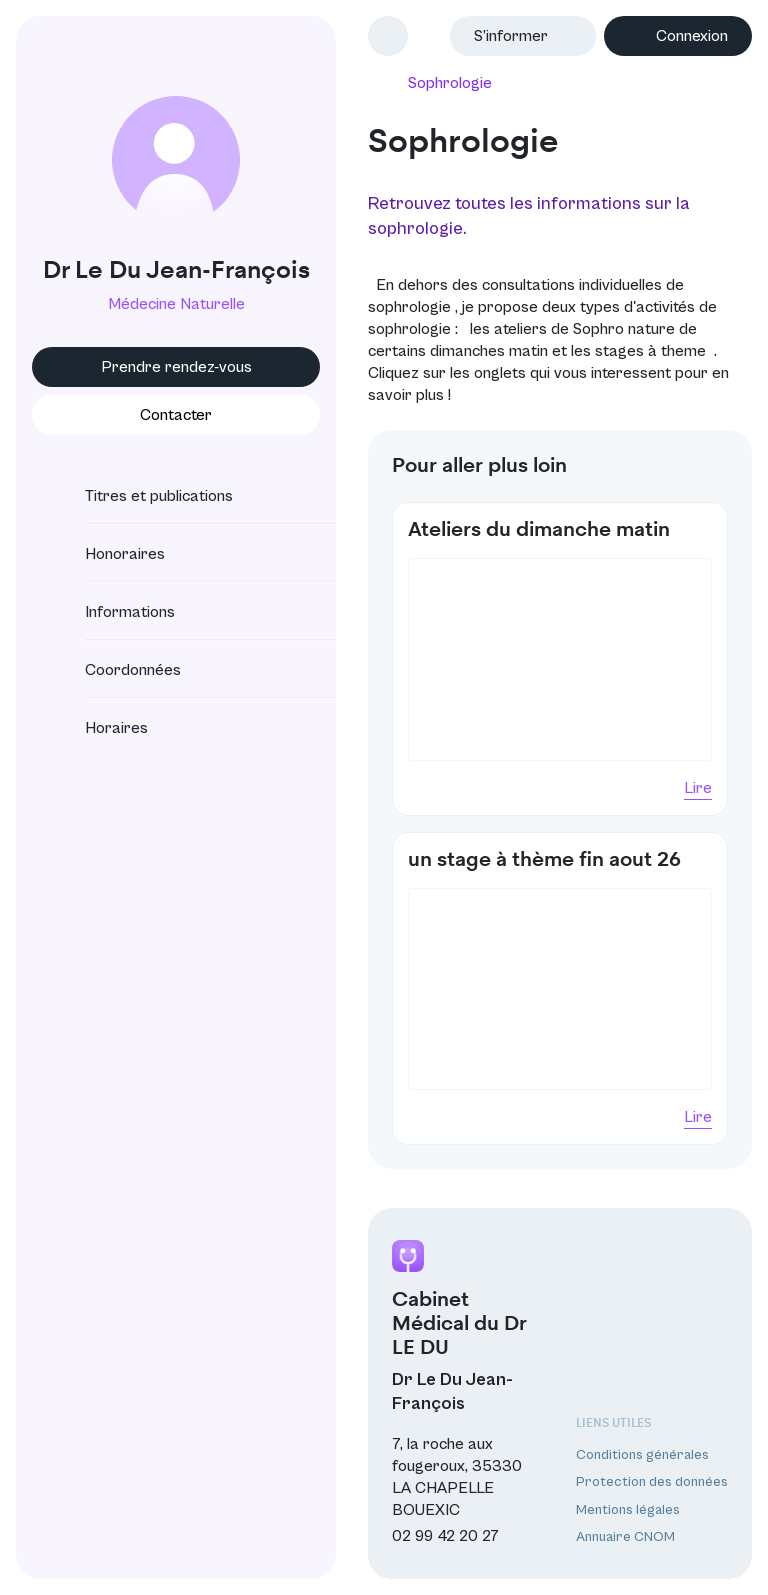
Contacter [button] (176, 415)
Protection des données (652, 1482)
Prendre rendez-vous (176, 367)
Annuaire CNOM (625, 1537)
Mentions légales (628, 1510)
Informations (112, 612)
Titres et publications (141, 496)
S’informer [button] (511, 36)
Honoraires (107, 554)
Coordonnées (115, 670)
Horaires (98, 728)
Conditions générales (642, 1455)
